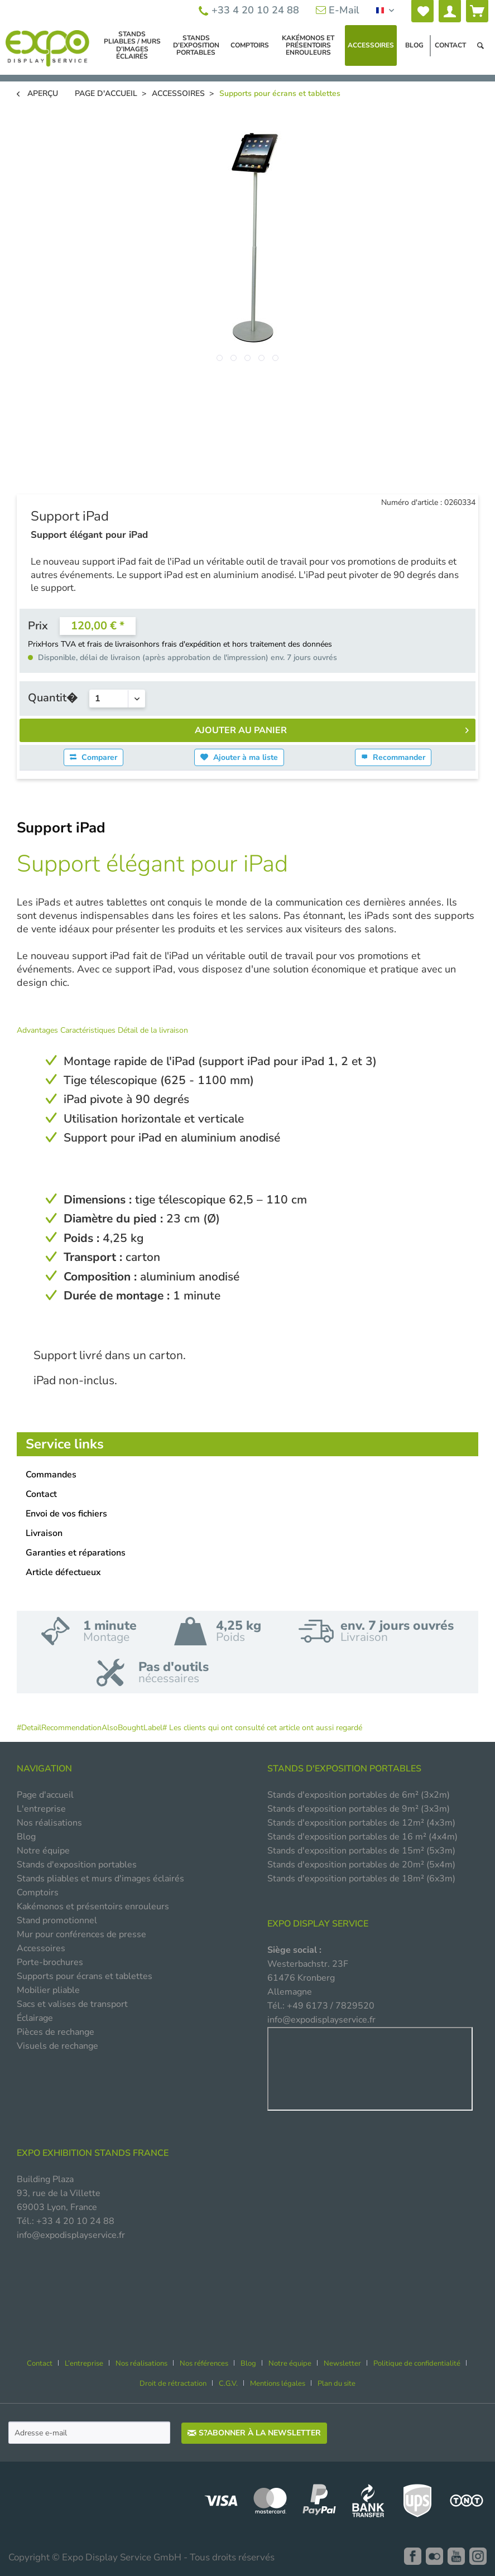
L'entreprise (41, 1809)
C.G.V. (228, 2383)
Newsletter (342, 2363)
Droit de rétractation (173, 2383)
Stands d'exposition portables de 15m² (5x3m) (361, 1851)
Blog (26, 1837)
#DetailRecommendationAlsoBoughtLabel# (92, 1727)
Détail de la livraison (153, 1030)
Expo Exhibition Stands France (93, 2153)
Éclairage (35, 2018)
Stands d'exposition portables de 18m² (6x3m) (361, 1878)
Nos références (204, 2363)
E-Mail (337, 10)
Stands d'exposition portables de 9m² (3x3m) (358, 1809)
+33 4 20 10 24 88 (249, 10)
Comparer (93, 757)
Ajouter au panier (332, 728)
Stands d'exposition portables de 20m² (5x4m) (361, 1864)
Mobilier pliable (48, 1990)
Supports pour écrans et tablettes (84, 1976)
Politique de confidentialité (416, 2363)
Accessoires (41, 1948)
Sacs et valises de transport (72, 2004)
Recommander (393, 757)
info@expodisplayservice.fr (321, 2020)
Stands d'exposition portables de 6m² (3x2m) (358, 1795)
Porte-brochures (50, 1962)
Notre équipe (43, 1851)
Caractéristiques (89, 1030)
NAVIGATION (44, 1769)
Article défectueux (63, 1572)
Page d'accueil (45, 1795)
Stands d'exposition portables (77, 1864)
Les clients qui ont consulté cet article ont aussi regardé (265, 1727)
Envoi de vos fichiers (66, 1514)
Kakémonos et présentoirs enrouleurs (93, 1906)
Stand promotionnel (57, 1920)
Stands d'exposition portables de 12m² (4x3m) (361, 1823)
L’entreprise (84, 2363)
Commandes (51, 1474)
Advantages (38, 1030)
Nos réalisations (49, 1823)
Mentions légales (277, 2383)
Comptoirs (38, 1892)
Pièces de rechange (55, 2032)
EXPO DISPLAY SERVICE (317, 1924)
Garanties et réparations (76, 1553)
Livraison (44, 1533)
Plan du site (336, 2383)
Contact (41, 1494)
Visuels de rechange (57, 2046)
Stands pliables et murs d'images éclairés (100, 1878)
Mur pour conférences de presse (81, 1934)
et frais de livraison (111, 644)
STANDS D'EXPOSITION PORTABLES (344, 1769)
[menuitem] (422, 11)
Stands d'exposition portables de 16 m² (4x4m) (362, 1837)
